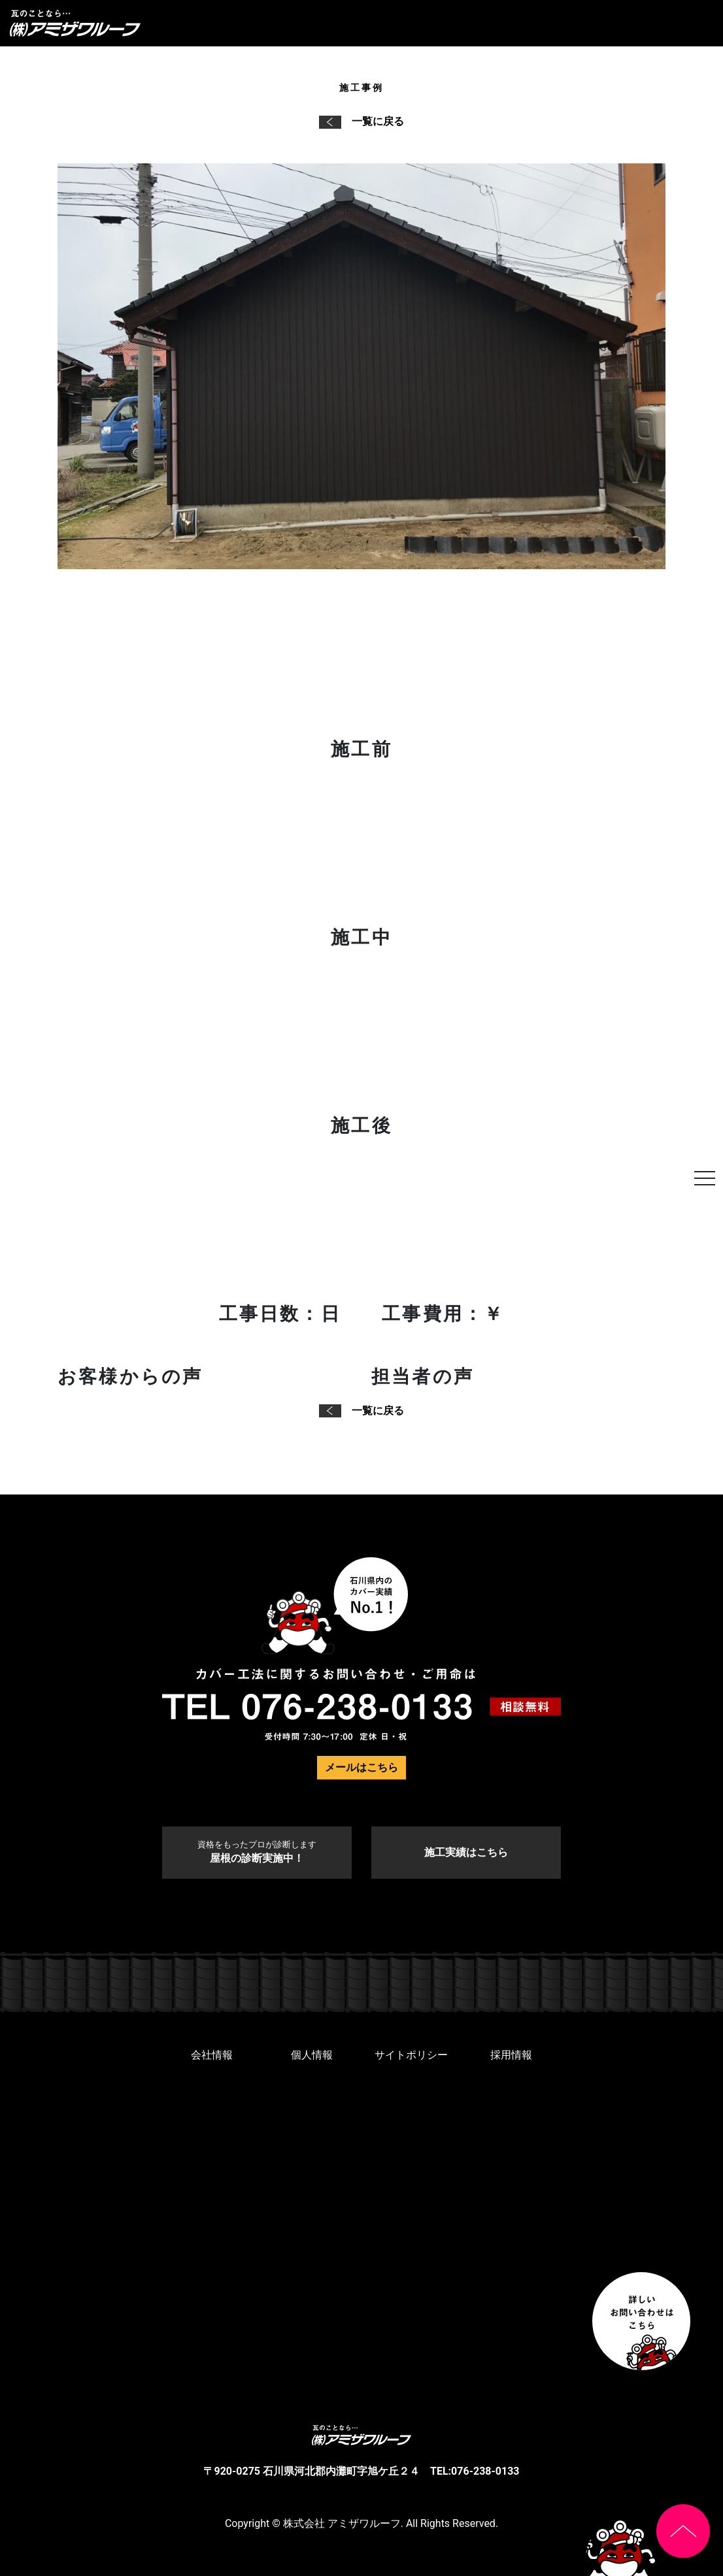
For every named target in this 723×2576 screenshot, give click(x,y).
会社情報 (212, 2055)
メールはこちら (361, 1767)
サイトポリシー (411, 2055)
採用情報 (511, 2055)
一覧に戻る (361, 121)
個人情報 (312, 2055)
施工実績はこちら (466, 1852)
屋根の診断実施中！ (256, 1852)
